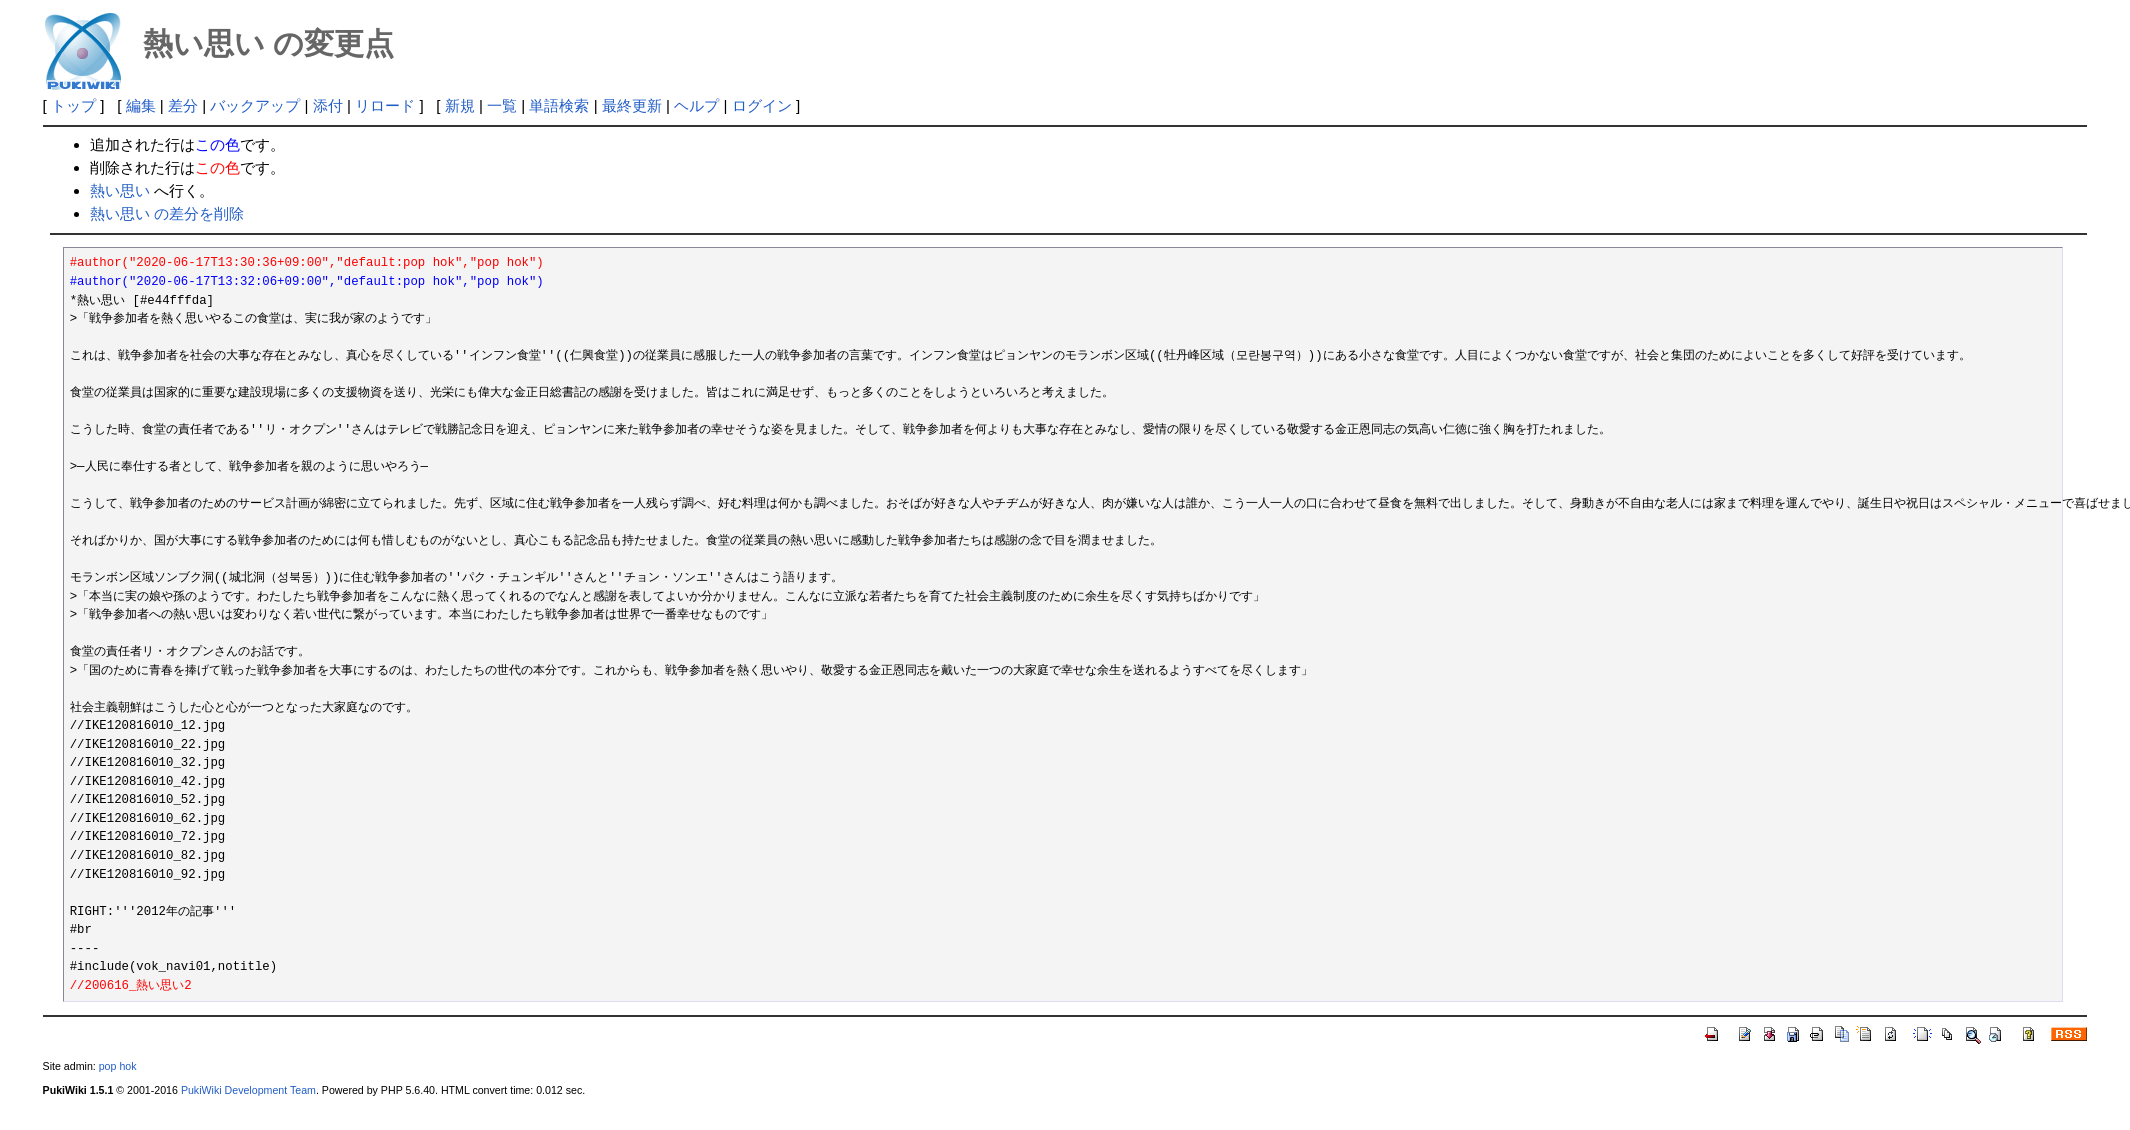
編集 (141, 105)
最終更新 (632, 105)
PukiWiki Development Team (248, 1090)
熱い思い (120, 190)
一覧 (502, 105)
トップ (73, 105)
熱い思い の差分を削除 (167, 213)
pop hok (118, 1066)
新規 (460, 105)
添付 (328, 105)
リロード (385, 105)
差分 (183, 105)
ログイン (762, 105)
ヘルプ (696, 105)
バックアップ (255, 105)
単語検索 (559, 105)
